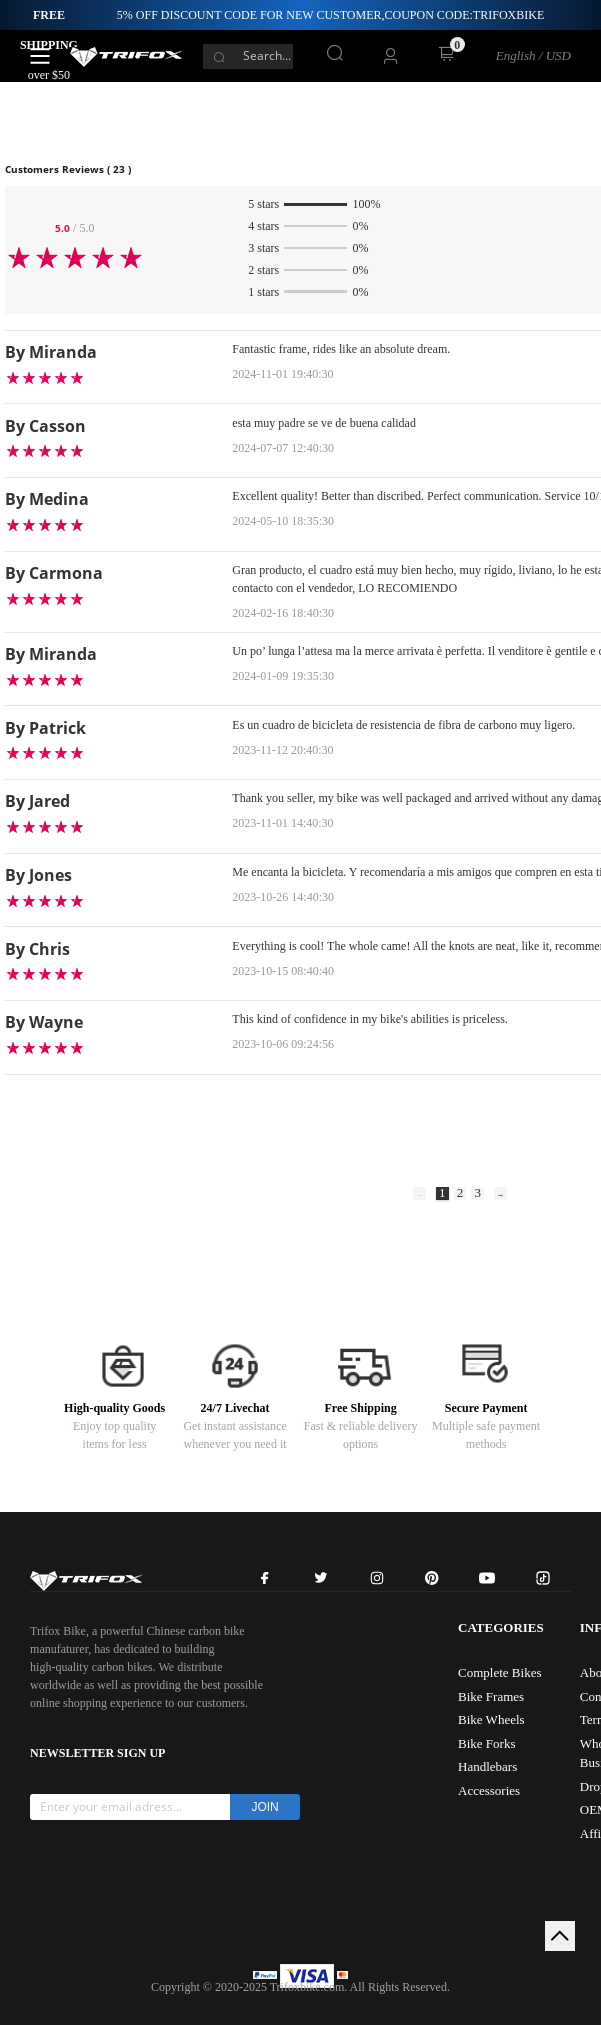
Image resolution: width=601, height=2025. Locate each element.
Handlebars (487, 1766)
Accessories (489, 1790)
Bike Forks (486, 1743)
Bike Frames (491, 1696)
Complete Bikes (499, 1672)
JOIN (264, 1807)
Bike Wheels (491, 1719)
